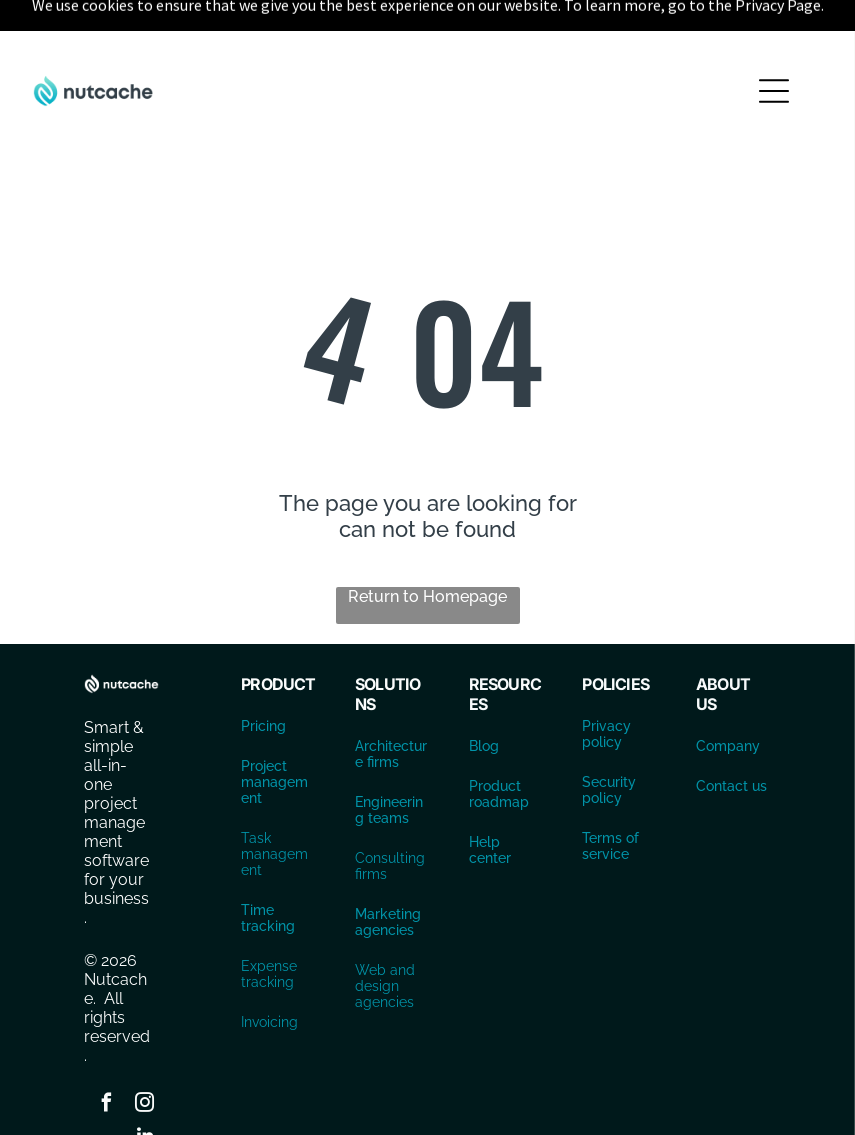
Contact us (731, 736)
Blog (484, 696)
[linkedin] (145, 1088)
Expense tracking (269, 924)
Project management (274, 732)
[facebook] (107, 1055)
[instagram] (145, 1055)
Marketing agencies (388, 872)
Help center (490, 800)
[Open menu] (774, 41)
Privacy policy (606, 684)
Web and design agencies (385, 936)
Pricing (263, 676)
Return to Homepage (427, 546)
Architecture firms (391, 704)
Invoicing (269, 972)
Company (728, 696)
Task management (274, 804)
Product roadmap (499, 744)
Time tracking (268, 868)
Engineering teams (389, 760)
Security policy (609, 740)
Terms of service (610, 796)
